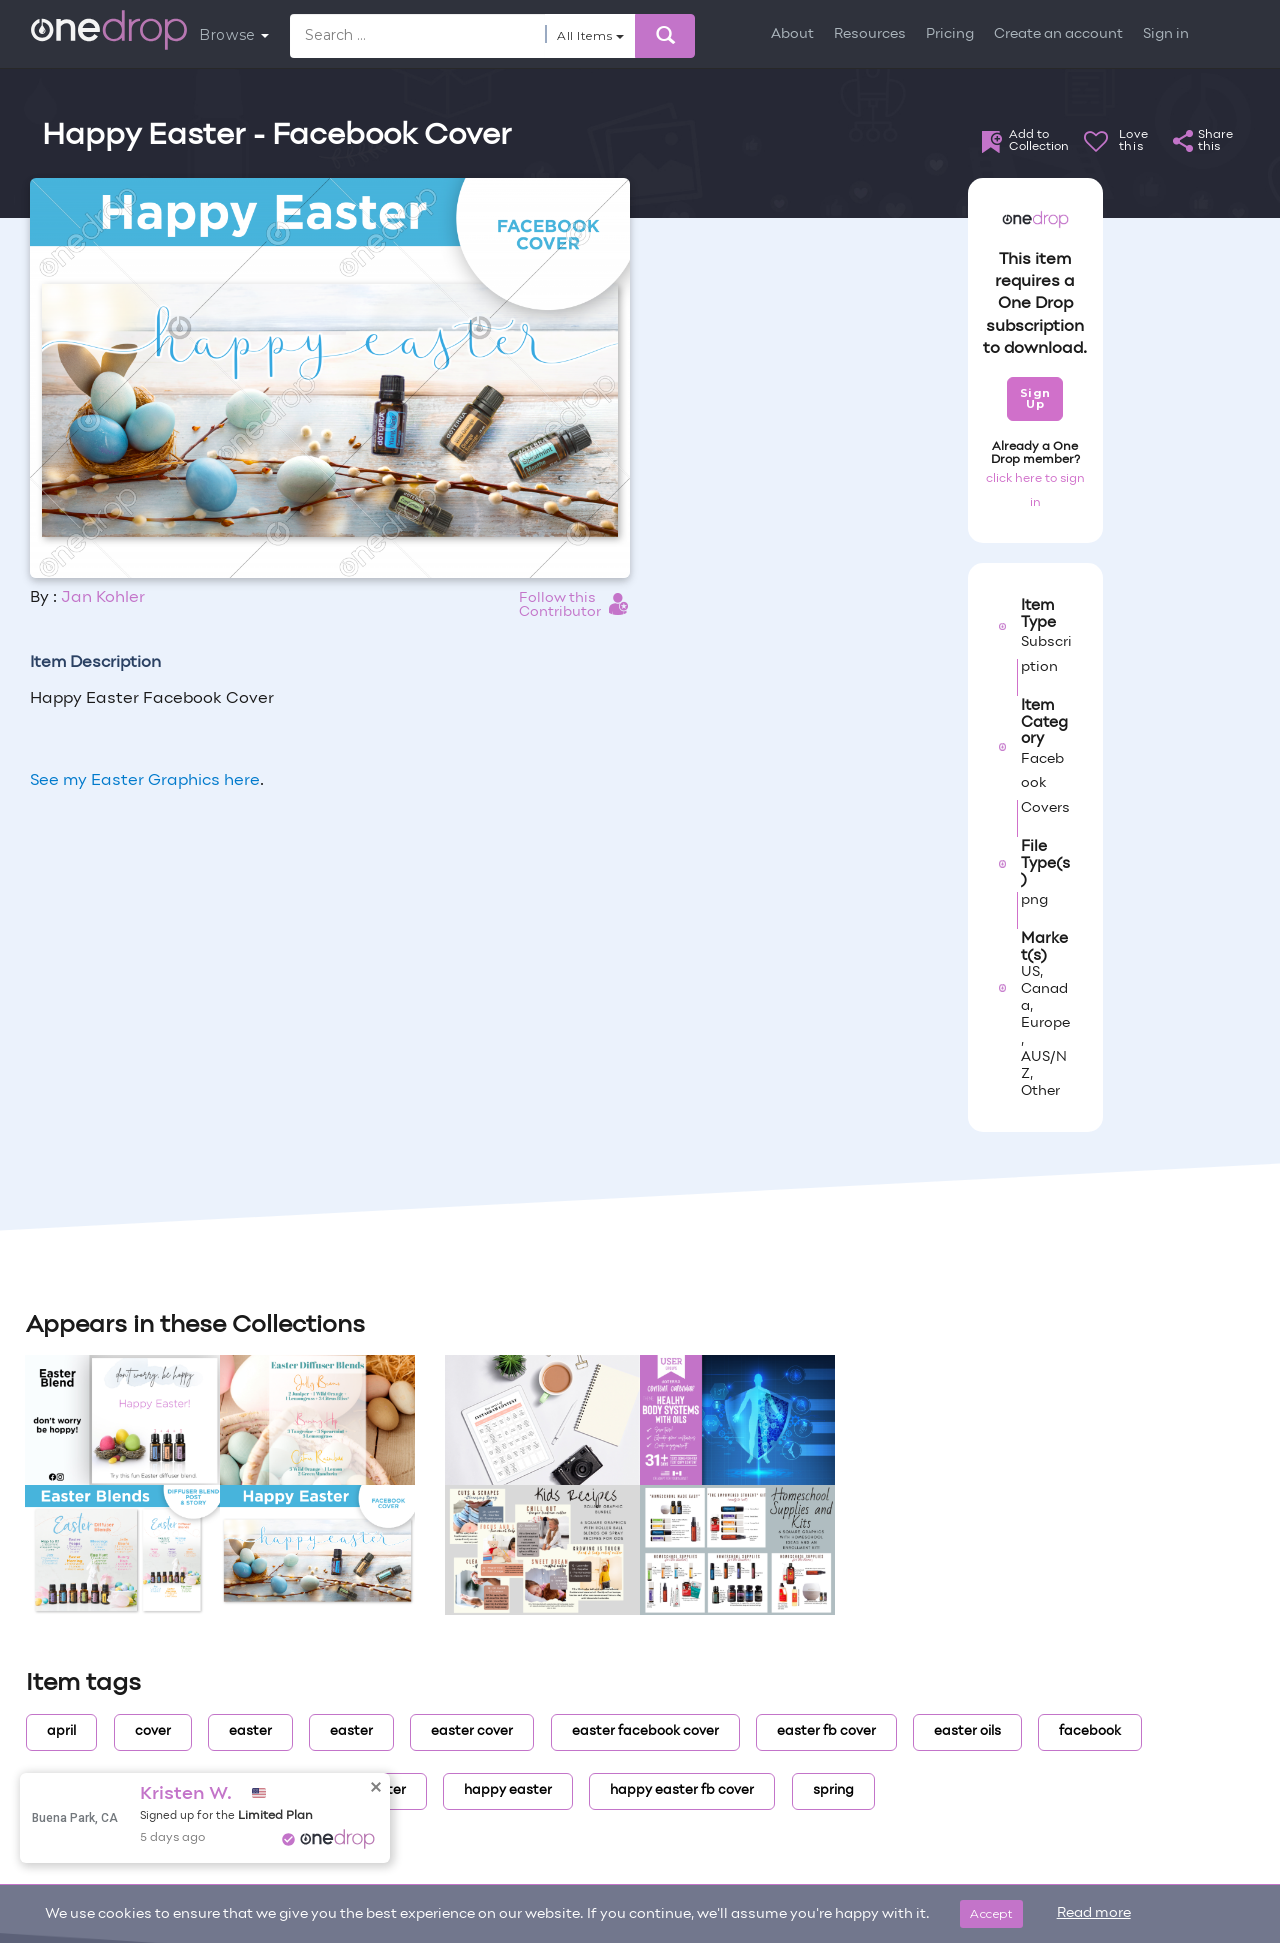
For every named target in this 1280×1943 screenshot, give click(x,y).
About (792, 34)
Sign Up (1035, 398)
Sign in (1166, 34)
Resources (870, 34)
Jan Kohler (103, 598)
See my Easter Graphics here (145, 781)
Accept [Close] (991, 1913)
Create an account (1058, 34)
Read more (1094, 1913)
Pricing (950, 34)
